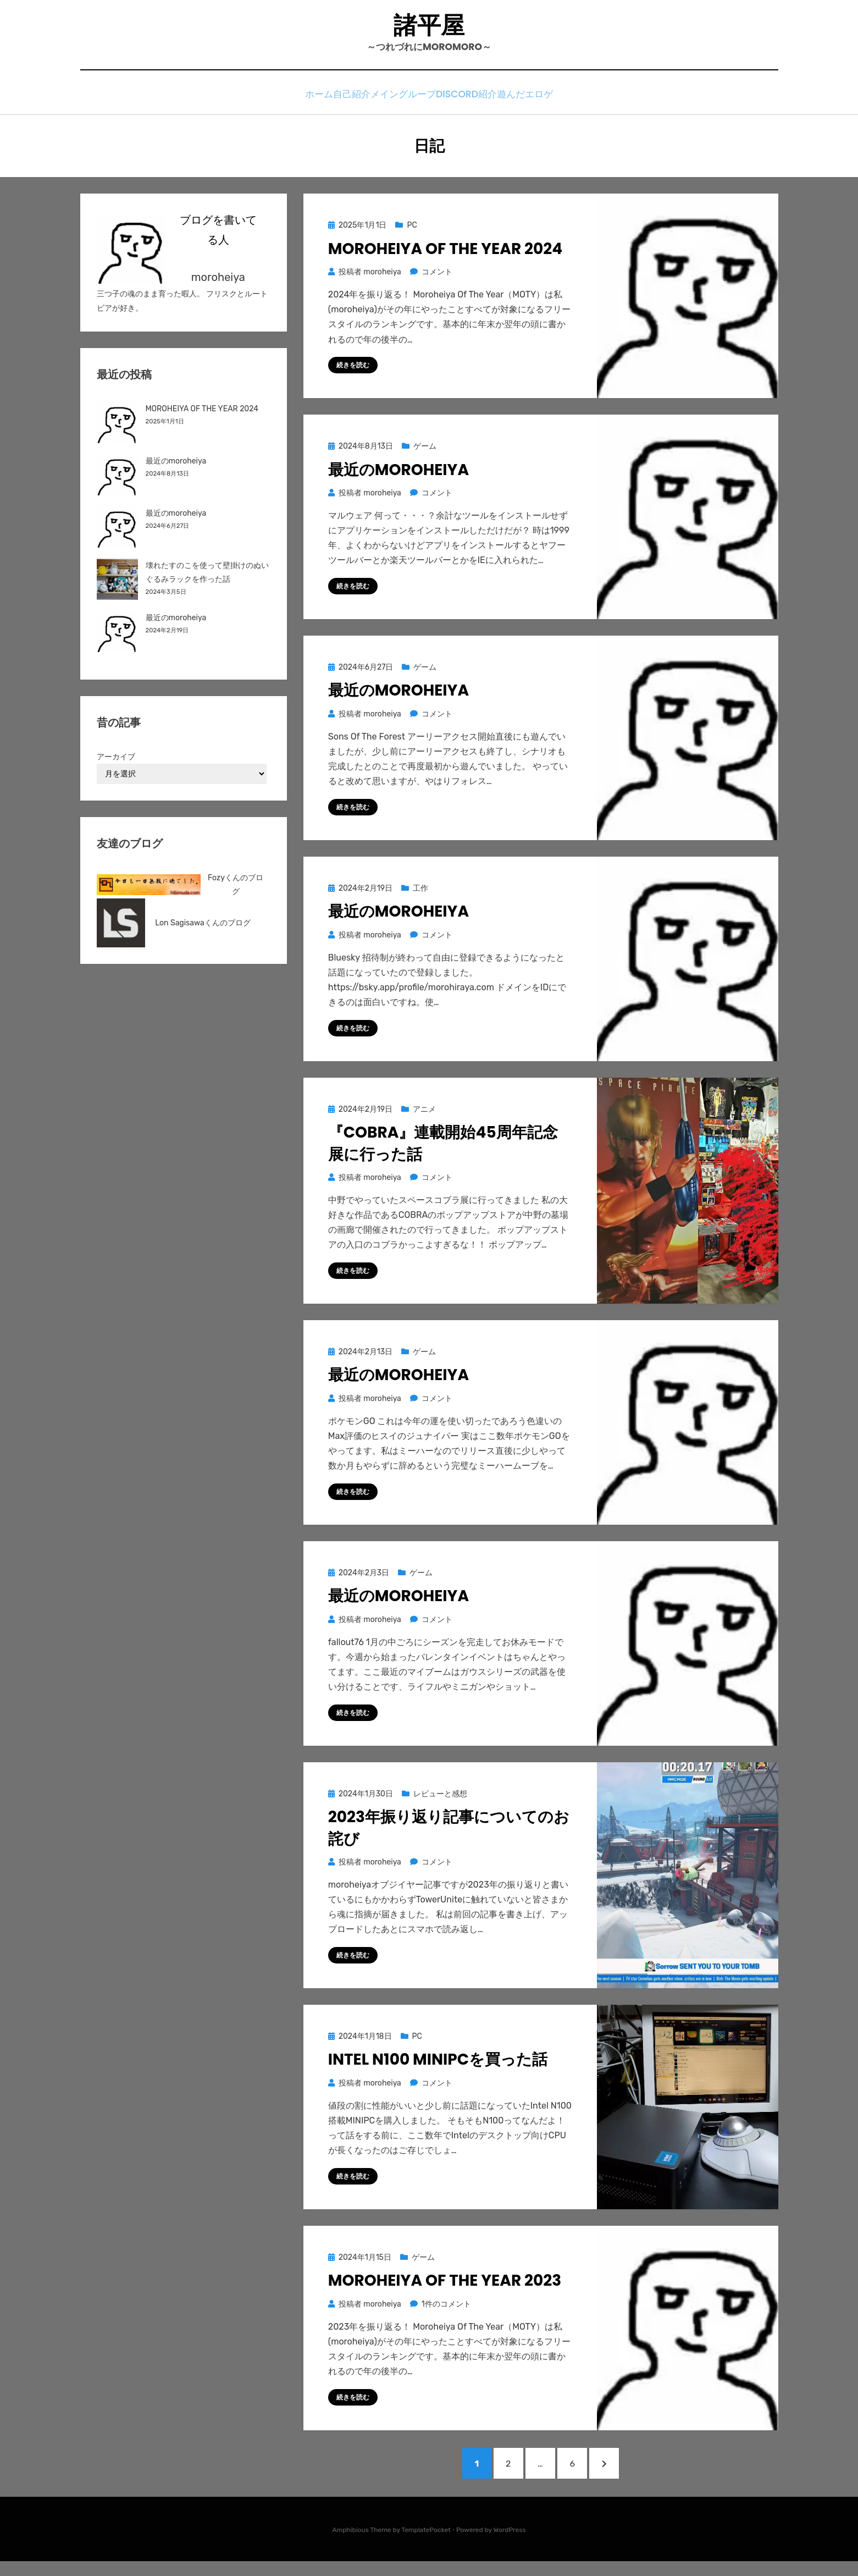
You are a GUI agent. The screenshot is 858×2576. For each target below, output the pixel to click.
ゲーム (424, 450)
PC (412, 229)
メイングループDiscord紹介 (442, 100)
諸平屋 (429, 27)
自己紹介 (351, 100)
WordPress (510, 2545)
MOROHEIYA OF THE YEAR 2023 (445, 2289)
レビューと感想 (440, 1801)
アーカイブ (116, 760)
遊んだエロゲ (542, 100)
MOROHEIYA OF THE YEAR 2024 (445, 252)
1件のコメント (446, 2312)
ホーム (303, 100)
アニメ (424, 1115)
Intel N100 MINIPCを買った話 (437, 2067)
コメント (436, 275)
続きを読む (352, 369)
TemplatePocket (426, 2545)
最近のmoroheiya (398, 473)
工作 (420, 893)
